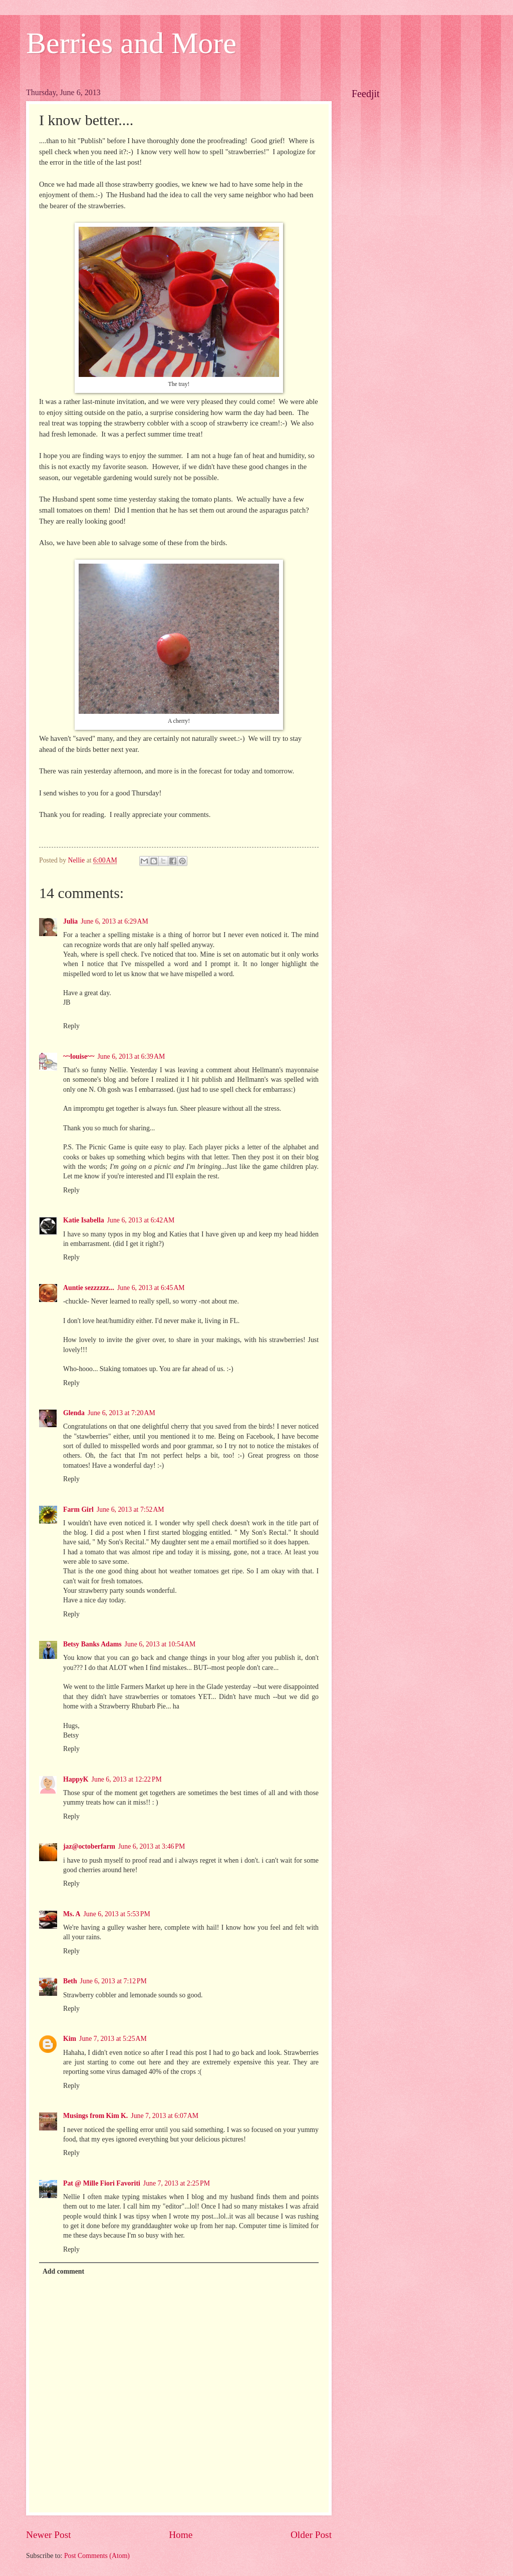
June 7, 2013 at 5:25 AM (113, 2038)
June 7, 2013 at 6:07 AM (164, 2115)
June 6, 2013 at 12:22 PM (127, 1779)
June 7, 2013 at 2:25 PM (176, 2183)
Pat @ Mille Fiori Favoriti (101, 2183)
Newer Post (48, 2534)
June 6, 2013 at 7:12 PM (113, 1981)
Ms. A (72, 1914)
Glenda (74, 1413)
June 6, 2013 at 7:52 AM (130, 1509)
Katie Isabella (83, 1220)
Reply (71, 1026)
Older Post (311, 2534)
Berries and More (131, 43)
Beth (70, 1981)
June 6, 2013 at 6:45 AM (151, 1288)
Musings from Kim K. (95, 2115)
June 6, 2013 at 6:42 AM (141, 1220)
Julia (70, 921)
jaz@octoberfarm (89, 1846)
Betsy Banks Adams (92, 1644)
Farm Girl (78, 1509)
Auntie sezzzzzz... (88, 1288)
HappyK (76, 1779)
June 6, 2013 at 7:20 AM (121, 1413)
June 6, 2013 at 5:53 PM (117, 1914)
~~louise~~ (78, 1056)
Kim (69, 2038)
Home (180, 2534)
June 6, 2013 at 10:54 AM (160, 1644)
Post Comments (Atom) (97, 2555)
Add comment (63, 2271)
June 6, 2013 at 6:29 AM (114, 921)
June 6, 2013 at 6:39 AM (131, 1056)
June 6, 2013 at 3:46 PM (151, 1846)
